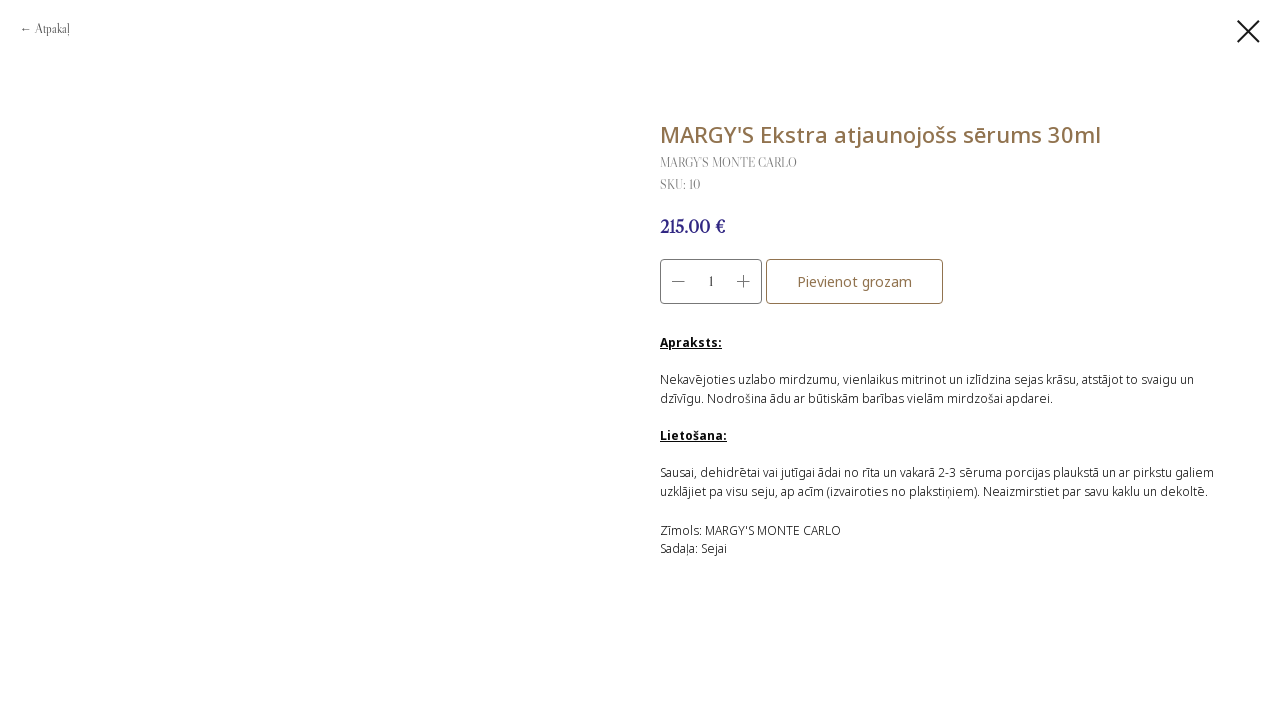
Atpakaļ (52, 28)
